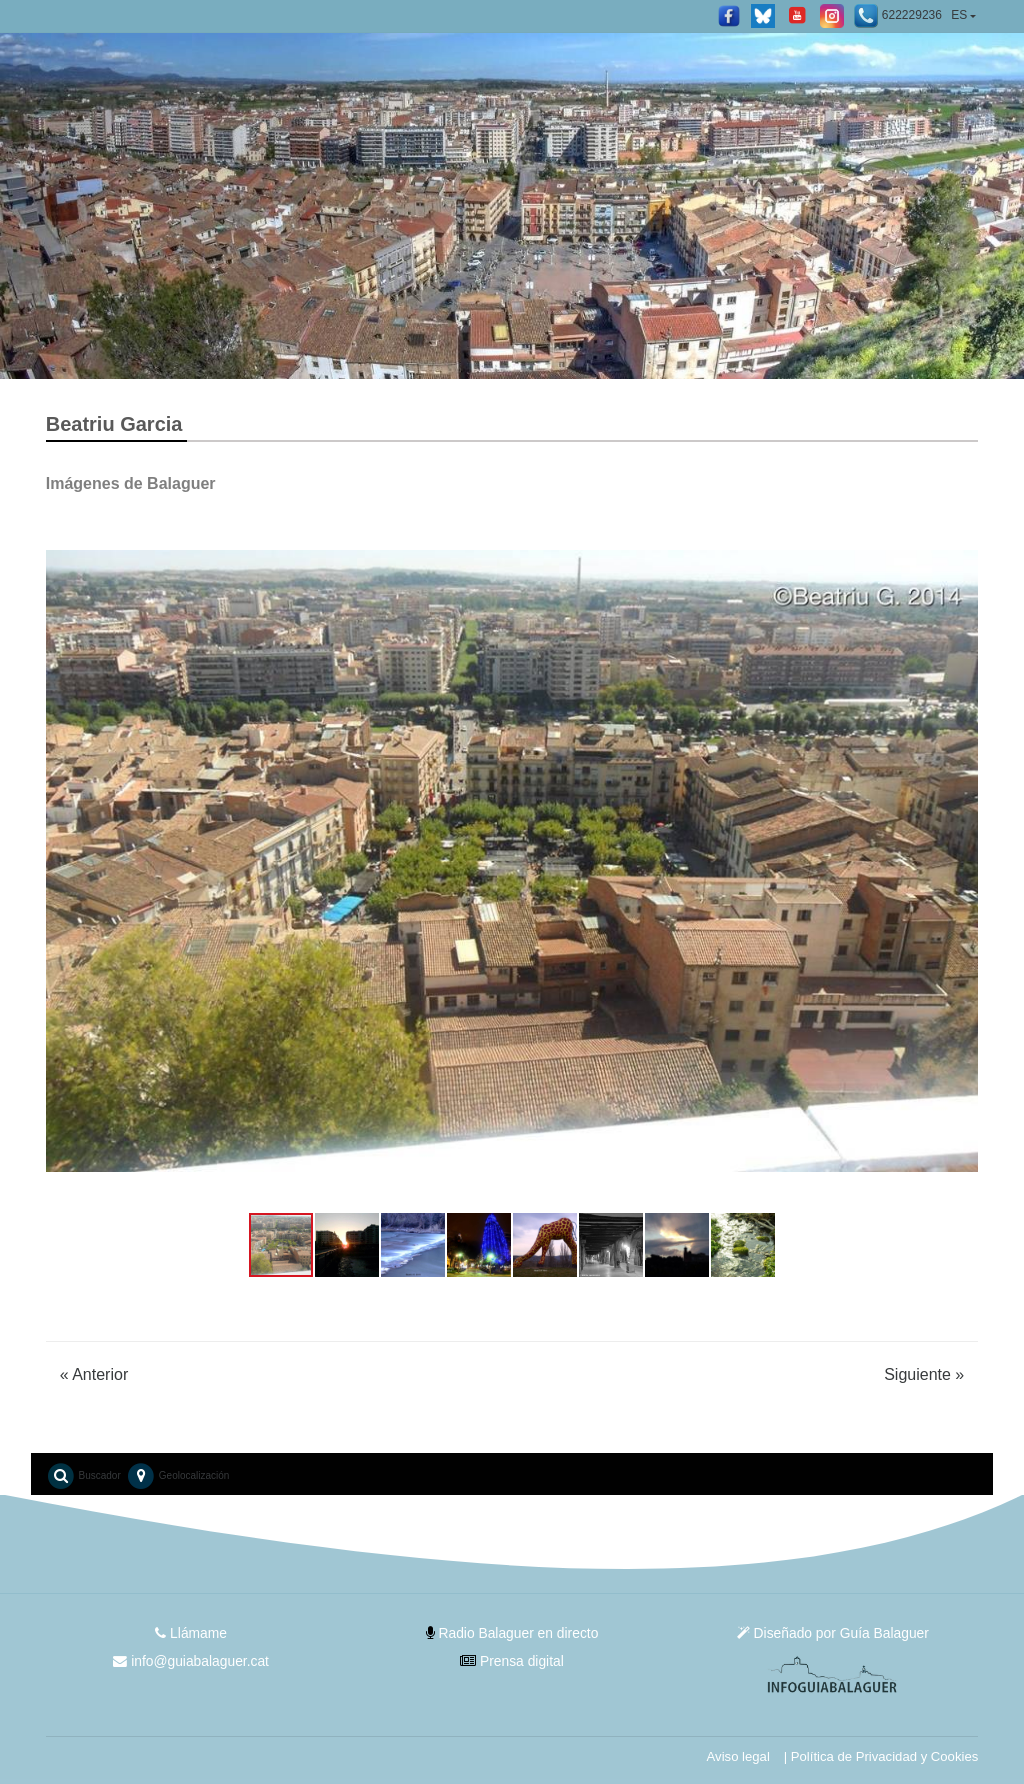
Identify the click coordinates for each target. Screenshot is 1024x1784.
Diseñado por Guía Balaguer (833, 1633)
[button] (64, 861)
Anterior (94, 1374)
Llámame (191, 1633)
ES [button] (959, 15)
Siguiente (924, 1374)
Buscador (83, 1476)
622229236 (898, 16)
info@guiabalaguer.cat (190, 1661)
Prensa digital (512, 1661)
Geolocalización (177, 1476)
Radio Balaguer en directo (512, 1633)
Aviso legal (735, 1756)
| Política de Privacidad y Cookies (879, 1756)
